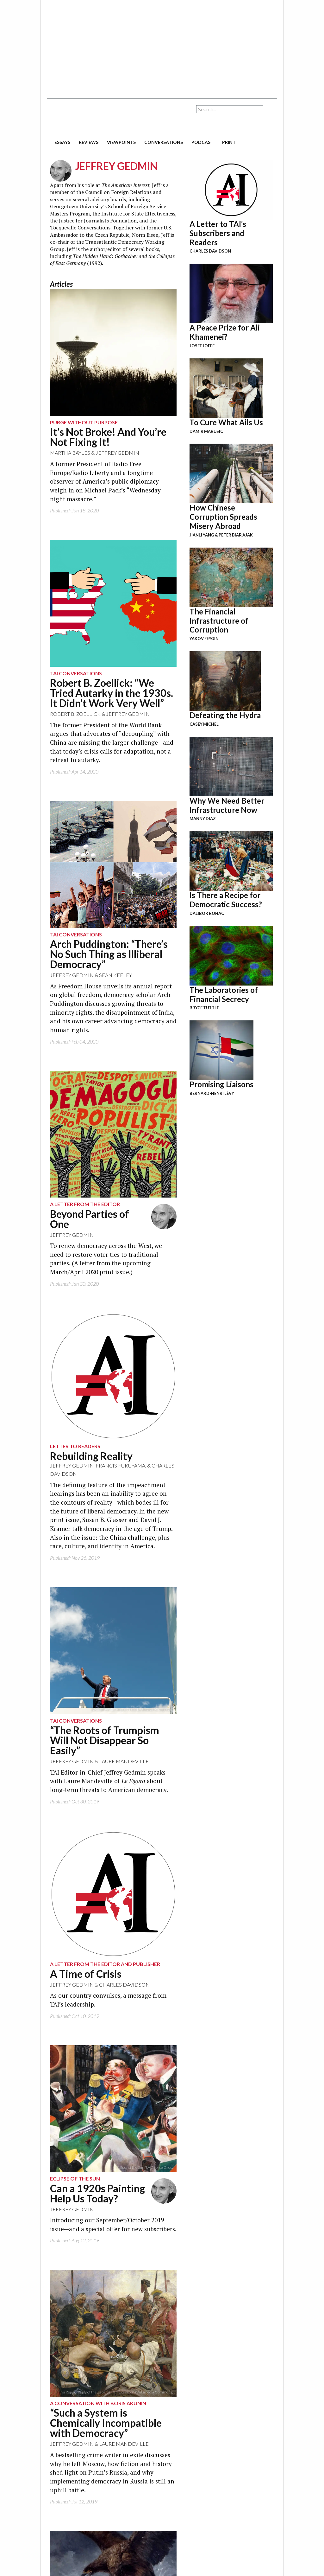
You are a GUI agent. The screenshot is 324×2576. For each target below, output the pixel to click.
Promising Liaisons (221, 1084)
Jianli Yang (202, 534)
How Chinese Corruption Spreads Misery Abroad (223, 516)
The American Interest (91, 118)
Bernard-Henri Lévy (212, 1093)
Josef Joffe (202, 345)
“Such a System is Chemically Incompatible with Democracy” (106, 2422)
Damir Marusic (206, 431)
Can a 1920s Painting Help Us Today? (97, 2193)
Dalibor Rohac (207, 913)
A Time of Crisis (86, 1974)
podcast (202, 142)
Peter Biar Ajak (236, 534)
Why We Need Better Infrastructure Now (227, 805)
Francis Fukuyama (120, 1465)
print (229, 142)
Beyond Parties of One (89, 1219)
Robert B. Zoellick (75, 714)
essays (62, 142)
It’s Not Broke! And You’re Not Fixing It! (108, 437)
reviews (88, 142)
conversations (163, 142)
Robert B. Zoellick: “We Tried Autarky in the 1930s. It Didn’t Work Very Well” (111, 693)
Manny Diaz (203, 818)
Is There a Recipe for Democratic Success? (226, 899)
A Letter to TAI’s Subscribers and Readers (218, 233)
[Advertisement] (145, 46)
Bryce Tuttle (204, 1007)
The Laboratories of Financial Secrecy (224, 994)
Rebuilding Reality (91, 1456)
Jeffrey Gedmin (117, 453)
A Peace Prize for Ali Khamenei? (225, 332)
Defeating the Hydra (225, 715)
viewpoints (121, 142)
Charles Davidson (124, 1985)
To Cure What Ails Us (226, 422)
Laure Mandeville (124, 1761)
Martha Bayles (70, 453)
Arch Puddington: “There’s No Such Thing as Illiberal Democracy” (109, 954)
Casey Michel (204, 724)
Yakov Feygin (204, 638)
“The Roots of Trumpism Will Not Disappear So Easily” (104, 1740)
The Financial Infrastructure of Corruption (219, 620)
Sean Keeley (115, 975)
